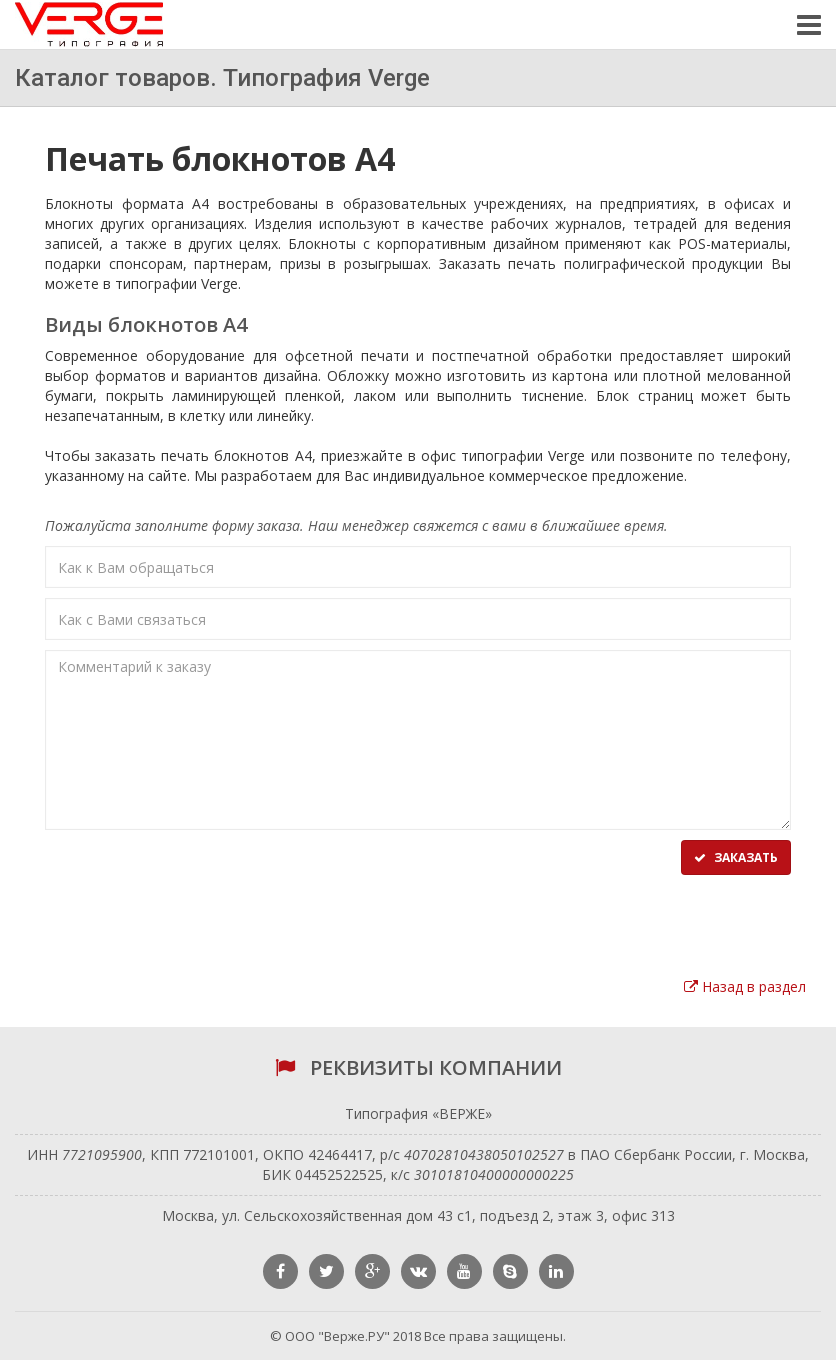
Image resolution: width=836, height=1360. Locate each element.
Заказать (736, 857)
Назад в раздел (745, 986)
